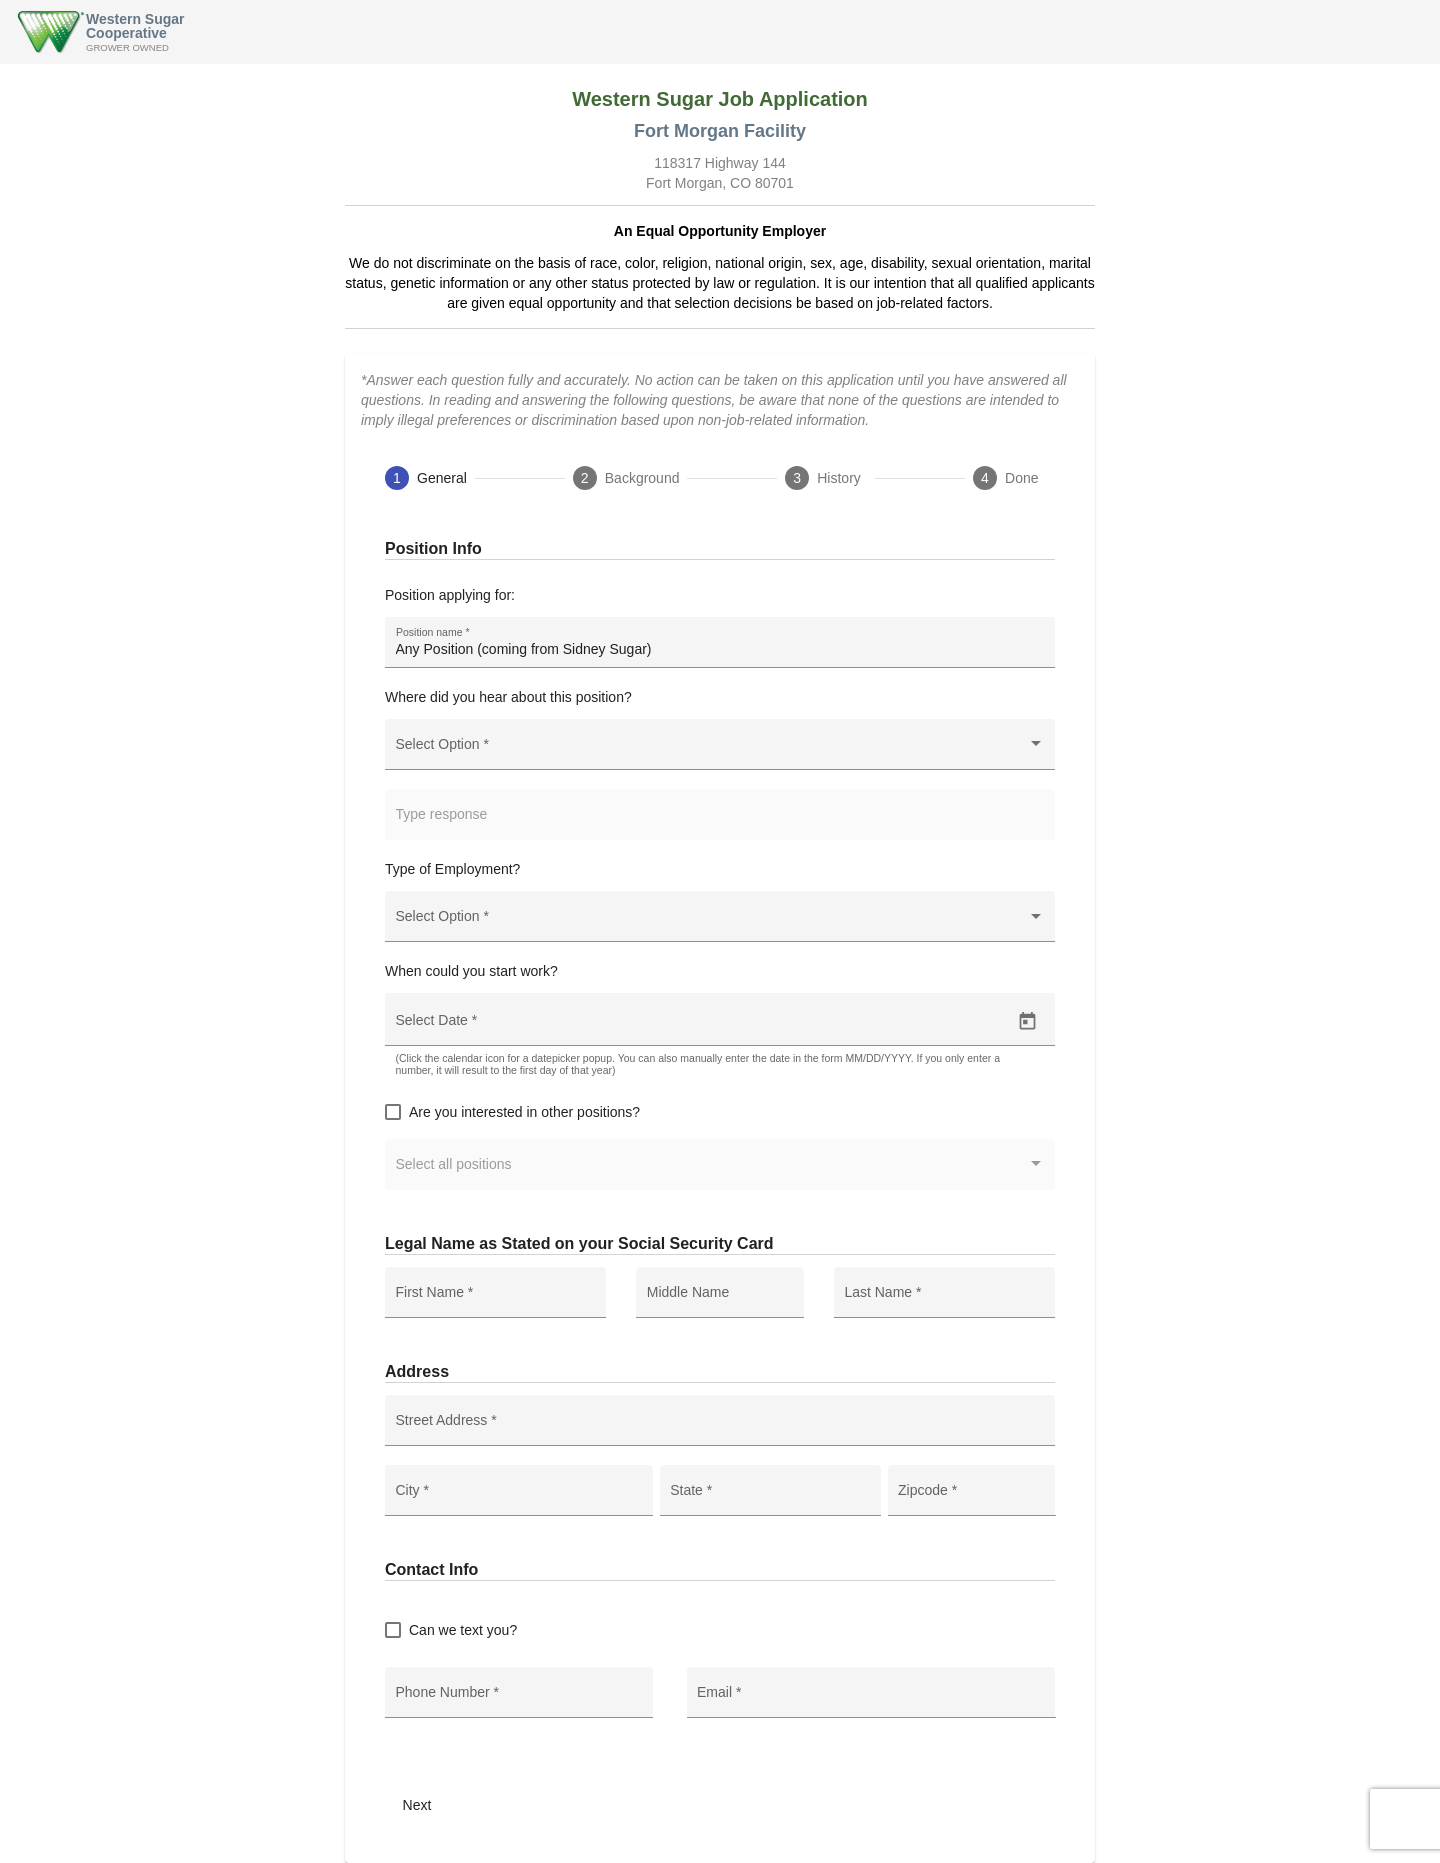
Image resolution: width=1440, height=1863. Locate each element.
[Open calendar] (1027, 1021)
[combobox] (720, 752)
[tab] (426, 478)
